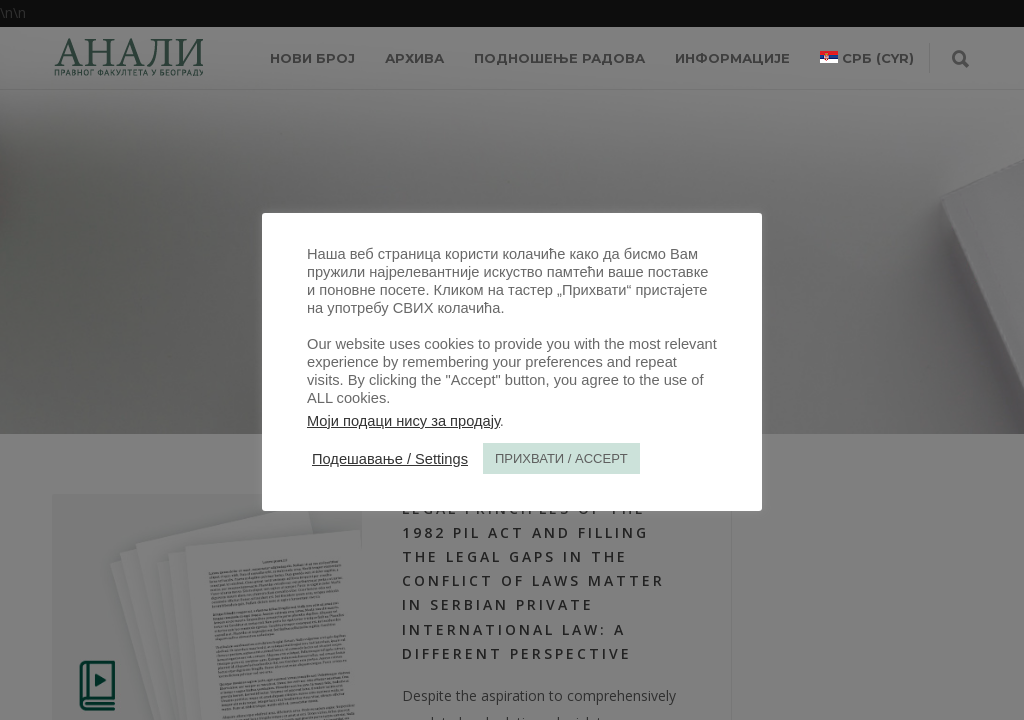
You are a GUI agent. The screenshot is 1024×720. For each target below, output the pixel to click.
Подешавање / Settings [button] (390, 459)
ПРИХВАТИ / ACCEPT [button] (561, 458)
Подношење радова (559, 58)
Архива (414, 58)
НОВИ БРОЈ (312, 58)
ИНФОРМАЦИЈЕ (732, 58)
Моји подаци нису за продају (403, 421)
